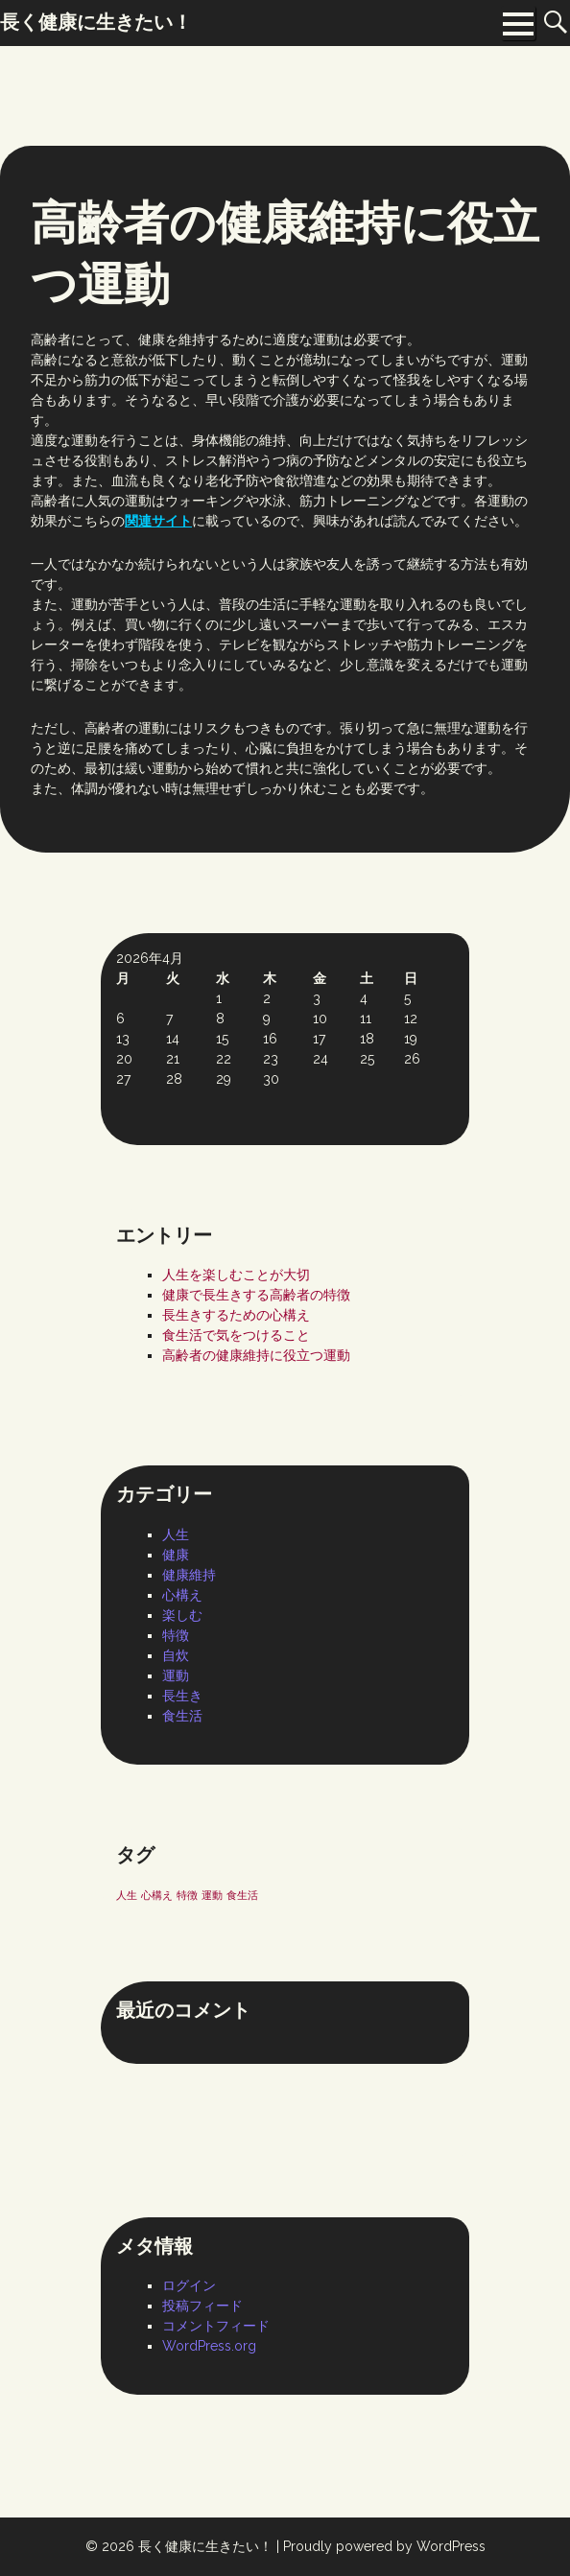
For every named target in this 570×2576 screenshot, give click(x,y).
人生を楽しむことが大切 (236, 1274)
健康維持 (189, 1574)
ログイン (189, 2285)
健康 (175, 1554)
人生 (175, 1534)
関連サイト (158, 520)
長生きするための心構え (236, 1315)
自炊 (175, 1655)
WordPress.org (209, 2346)
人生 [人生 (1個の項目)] (126, 1895)
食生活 (182, 1715)
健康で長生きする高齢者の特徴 (256, 1294)
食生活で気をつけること (236, 1335)
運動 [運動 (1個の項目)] (212, 1895)
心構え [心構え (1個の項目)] (157, 1895)
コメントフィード (216, 2325)
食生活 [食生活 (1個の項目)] (242, 1895)
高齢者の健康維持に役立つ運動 (256, 1355)
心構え (182, 1595)
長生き (182, 1695)
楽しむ (182, 1615)
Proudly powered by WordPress (384, 2546)
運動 (175, 1675)
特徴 (175, 1635)
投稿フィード (202, 2305)
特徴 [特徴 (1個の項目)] (187, 1895)
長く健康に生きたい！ (205, 2546)
